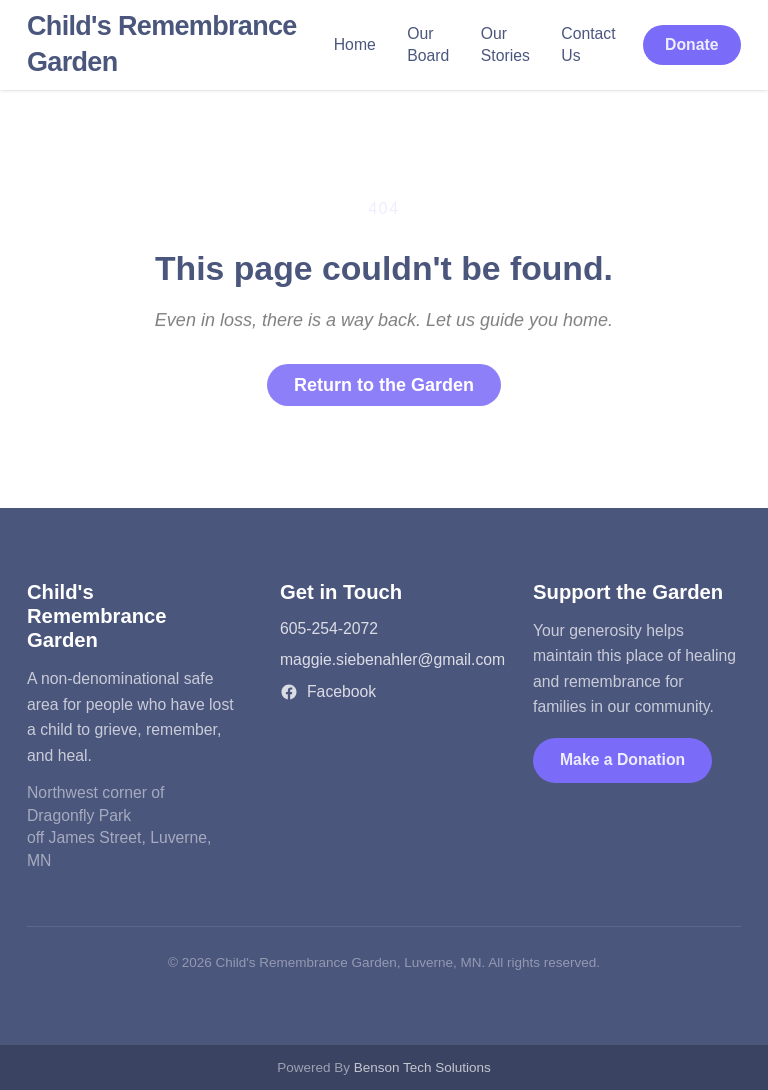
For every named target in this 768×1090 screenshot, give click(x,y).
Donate (691, 44)
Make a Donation (622, 759)
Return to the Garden (384, 385)
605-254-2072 (329, 628)
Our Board (428, 45)
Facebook (328, 692)
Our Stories (505, 45)
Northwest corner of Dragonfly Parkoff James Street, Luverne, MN (119, 826)
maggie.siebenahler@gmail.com (392, 659)
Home (355, 44)
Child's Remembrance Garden (162, 44)
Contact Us (588, 45)
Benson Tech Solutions (422, 1067)
